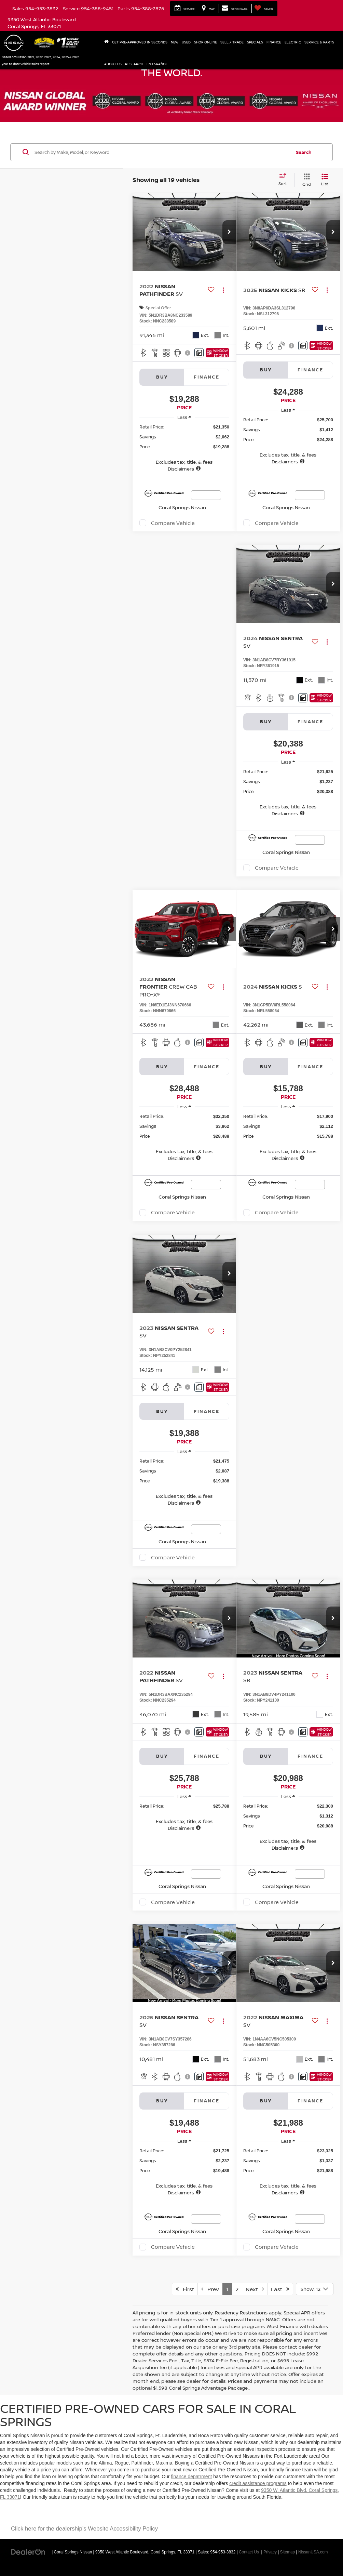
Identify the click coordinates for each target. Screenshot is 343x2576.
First (185, 2289)
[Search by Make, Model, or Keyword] (162, 152)
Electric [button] (293, 42)
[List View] (324, 180)
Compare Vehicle (173, 522)
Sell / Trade (232, 42)
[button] (229, 232)
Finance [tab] (206, 377)
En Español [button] (157, 64)
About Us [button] (113, 64)
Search (304, 152)
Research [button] (134, 64)
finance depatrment (191, 2476)
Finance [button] (273, 42)
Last (280, 2289)
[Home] (106, 42)
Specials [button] (255, 42)
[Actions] (223, 290)
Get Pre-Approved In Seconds (139, 42)
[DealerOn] (28, 2551)
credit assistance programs (257, 2483)
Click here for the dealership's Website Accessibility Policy (84, 2528)
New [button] (174, 42)
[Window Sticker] (217, 352)
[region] (184, 447)
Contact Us (249, 2552)
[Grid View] (305, 180)
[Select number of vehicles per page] (314, 2289)
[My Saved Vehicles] (263, 8)
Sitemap (287, 2552)
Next (255, 2289)
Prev (210, 2289)
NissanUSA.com (313, 2552)
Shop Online (205, 42)
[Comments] (199, 352)
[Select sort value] (284, 180)
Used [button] (186, 42)
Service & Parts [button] (319, 42)
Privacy (270, 2552)
